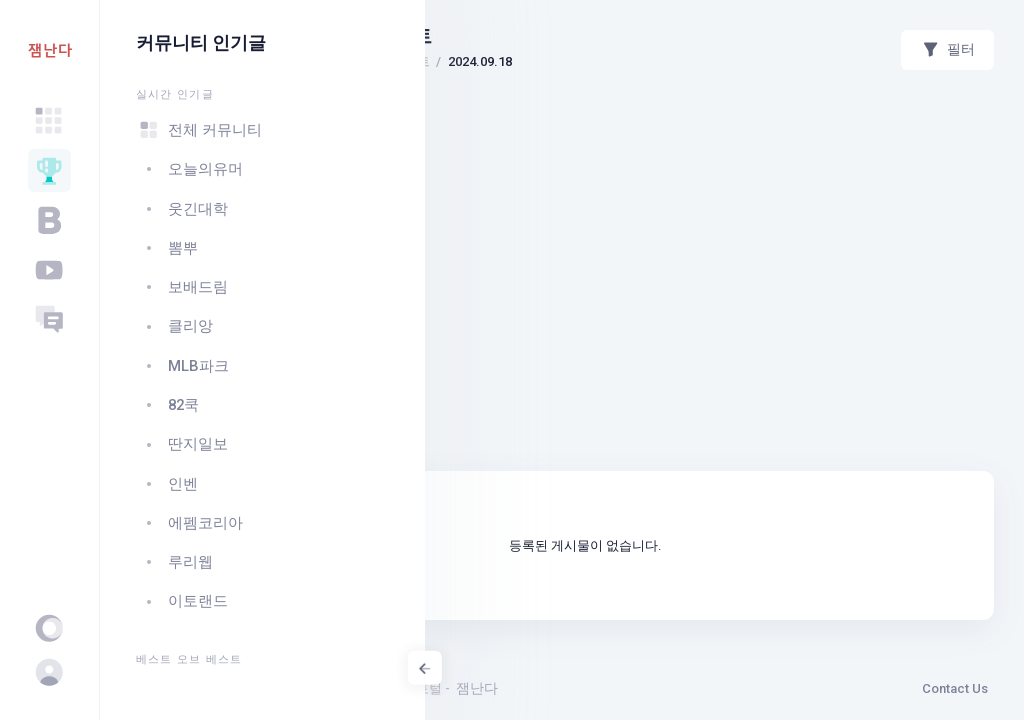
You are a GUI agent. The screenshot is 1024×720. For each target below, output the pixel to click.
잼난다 (755, 688)
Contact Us (955, 688)
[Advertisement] (724, 145)
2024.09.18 (758, 61)
